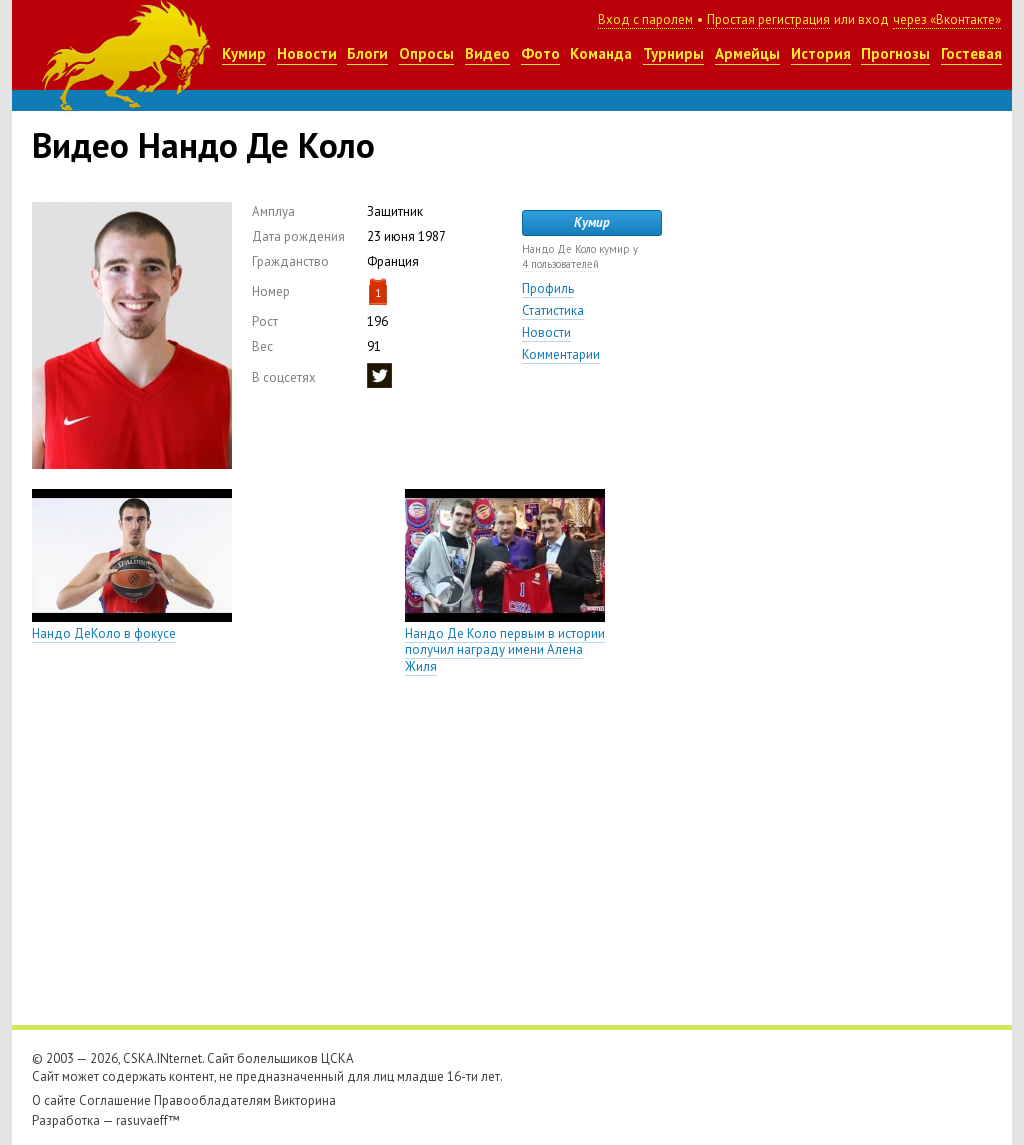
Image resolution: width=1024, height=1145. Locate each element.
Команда (601, 53)
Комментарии (561, 354)
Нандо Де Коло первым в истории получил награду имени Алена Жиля (505, 650)
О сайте (54, 1100)
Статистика (553, 310)
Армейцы (747, 53)
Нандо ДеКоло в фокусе (104, 633)
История (821, 53)
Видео (487, 53)
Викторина (305, 1100)
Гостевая (971, 53)
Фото (540, 53)
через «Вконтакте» (947, 19)
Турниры (673, 53)
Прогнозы (895, 53)
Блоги (367, 53)
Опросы (426, 53)
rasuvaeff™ (148, 1120)
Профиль (548, 288)
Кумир (244, 53)
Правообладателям (212, 1100)
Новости (307, 53)
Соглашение (115, 1100)
